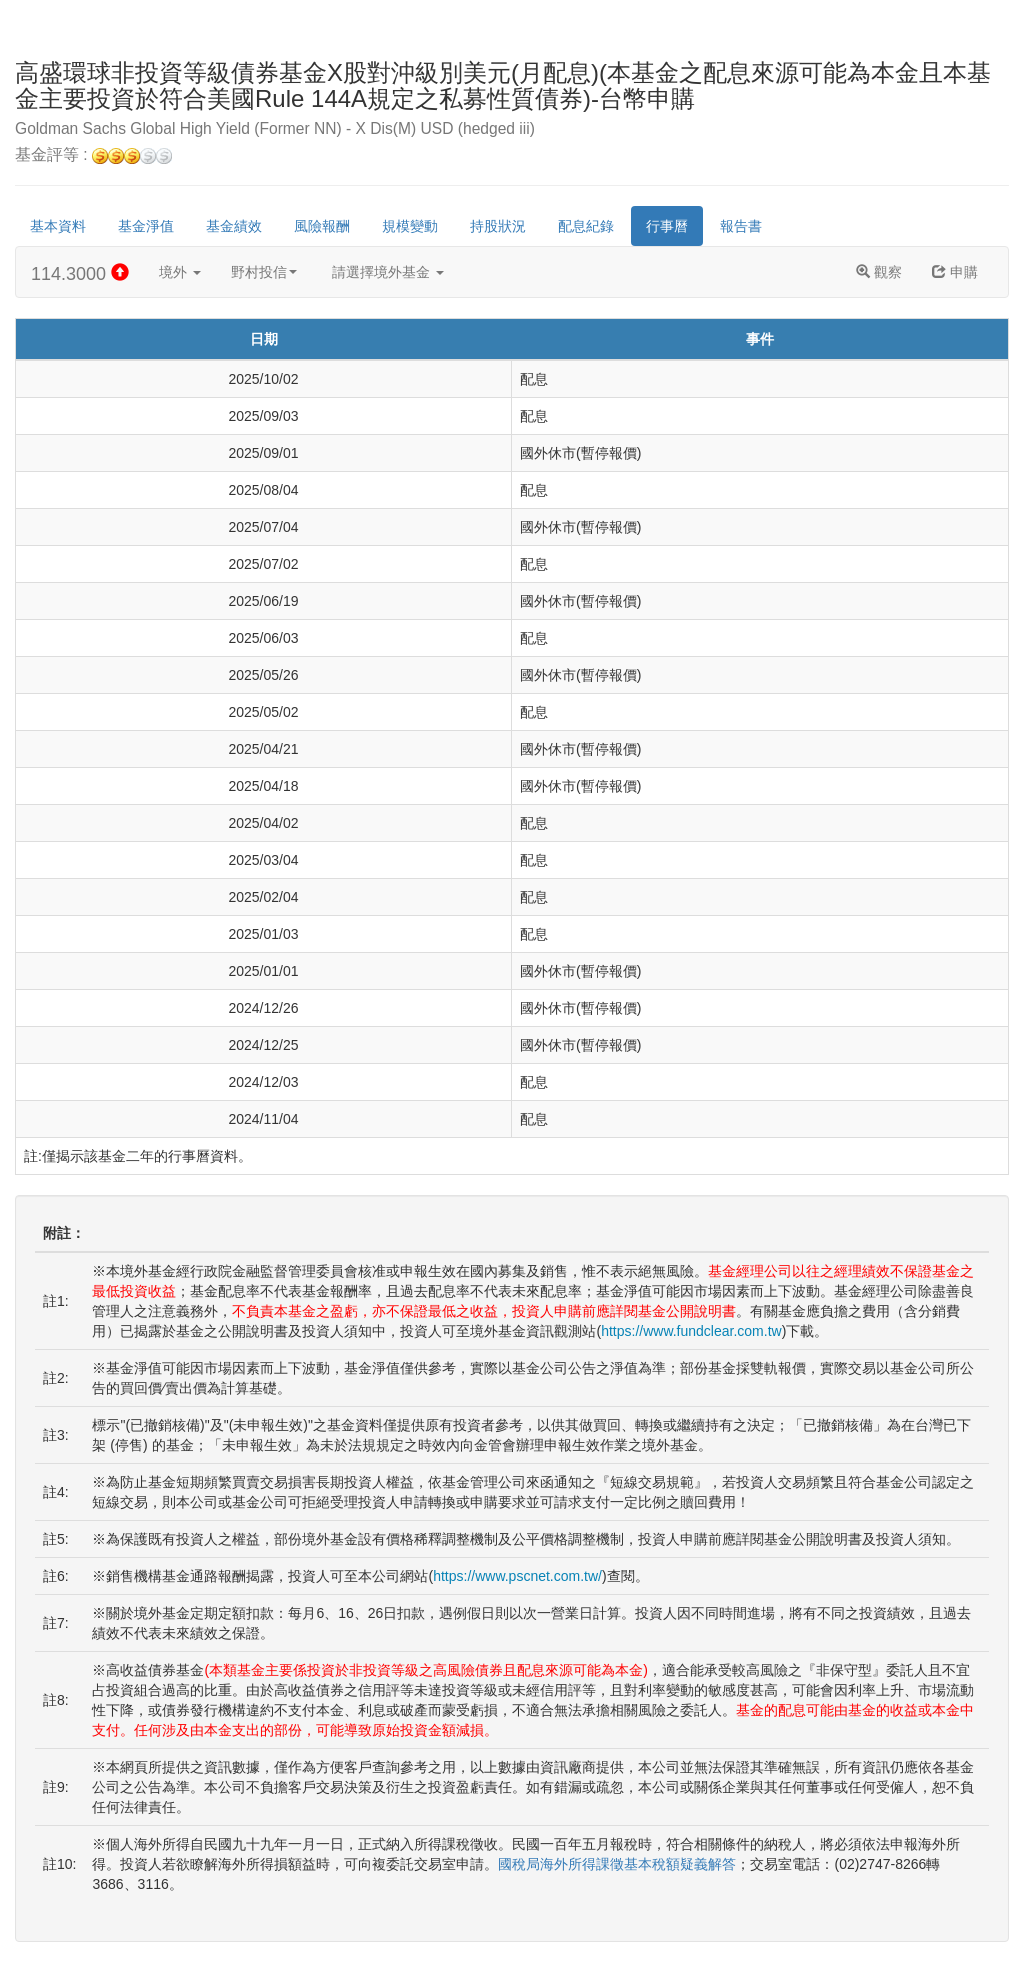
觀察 (879, 272)
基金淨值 (146, 226)
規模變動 (410, 226)
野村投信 (264, 272)
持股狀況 (498, 226)
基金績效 (234, 226)
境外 (180, 272)
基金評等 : (93, 155)
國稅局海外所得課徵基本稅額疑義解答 (617, 1864)
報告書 (741, 226)
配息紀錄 (586, 226)
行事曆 (667, 226)
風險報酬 (322, 226)
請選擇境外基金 (388, 272)
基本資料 (58, 226)
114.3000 (80, 273)
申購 (955, 272)
